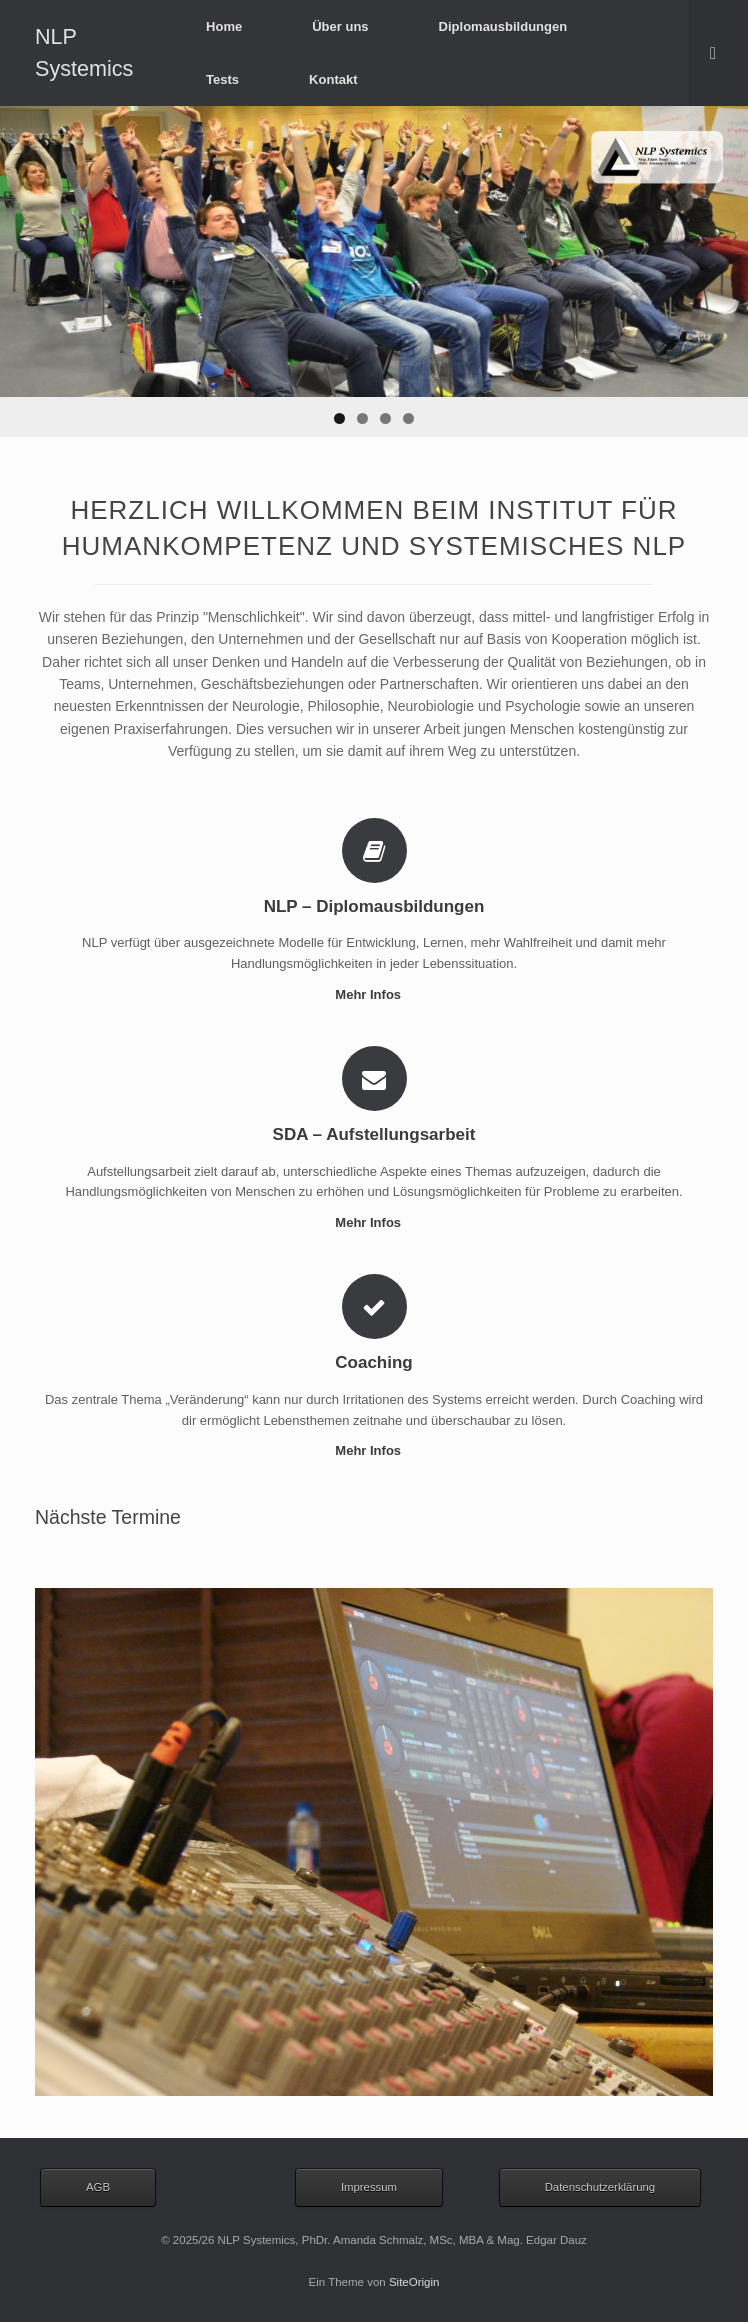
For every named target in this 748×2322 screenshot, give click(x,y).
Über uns (340, 26)
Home (224, 26)
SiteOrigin (414, 2282)
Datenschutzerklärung (600, 2187)
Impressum (369, 2187)
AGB (98, 2187)
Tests (222, 79)
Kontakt (333, 79)
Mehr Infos (373, 994)
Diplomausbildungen (503, 26)
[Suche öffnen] (718, 53)
